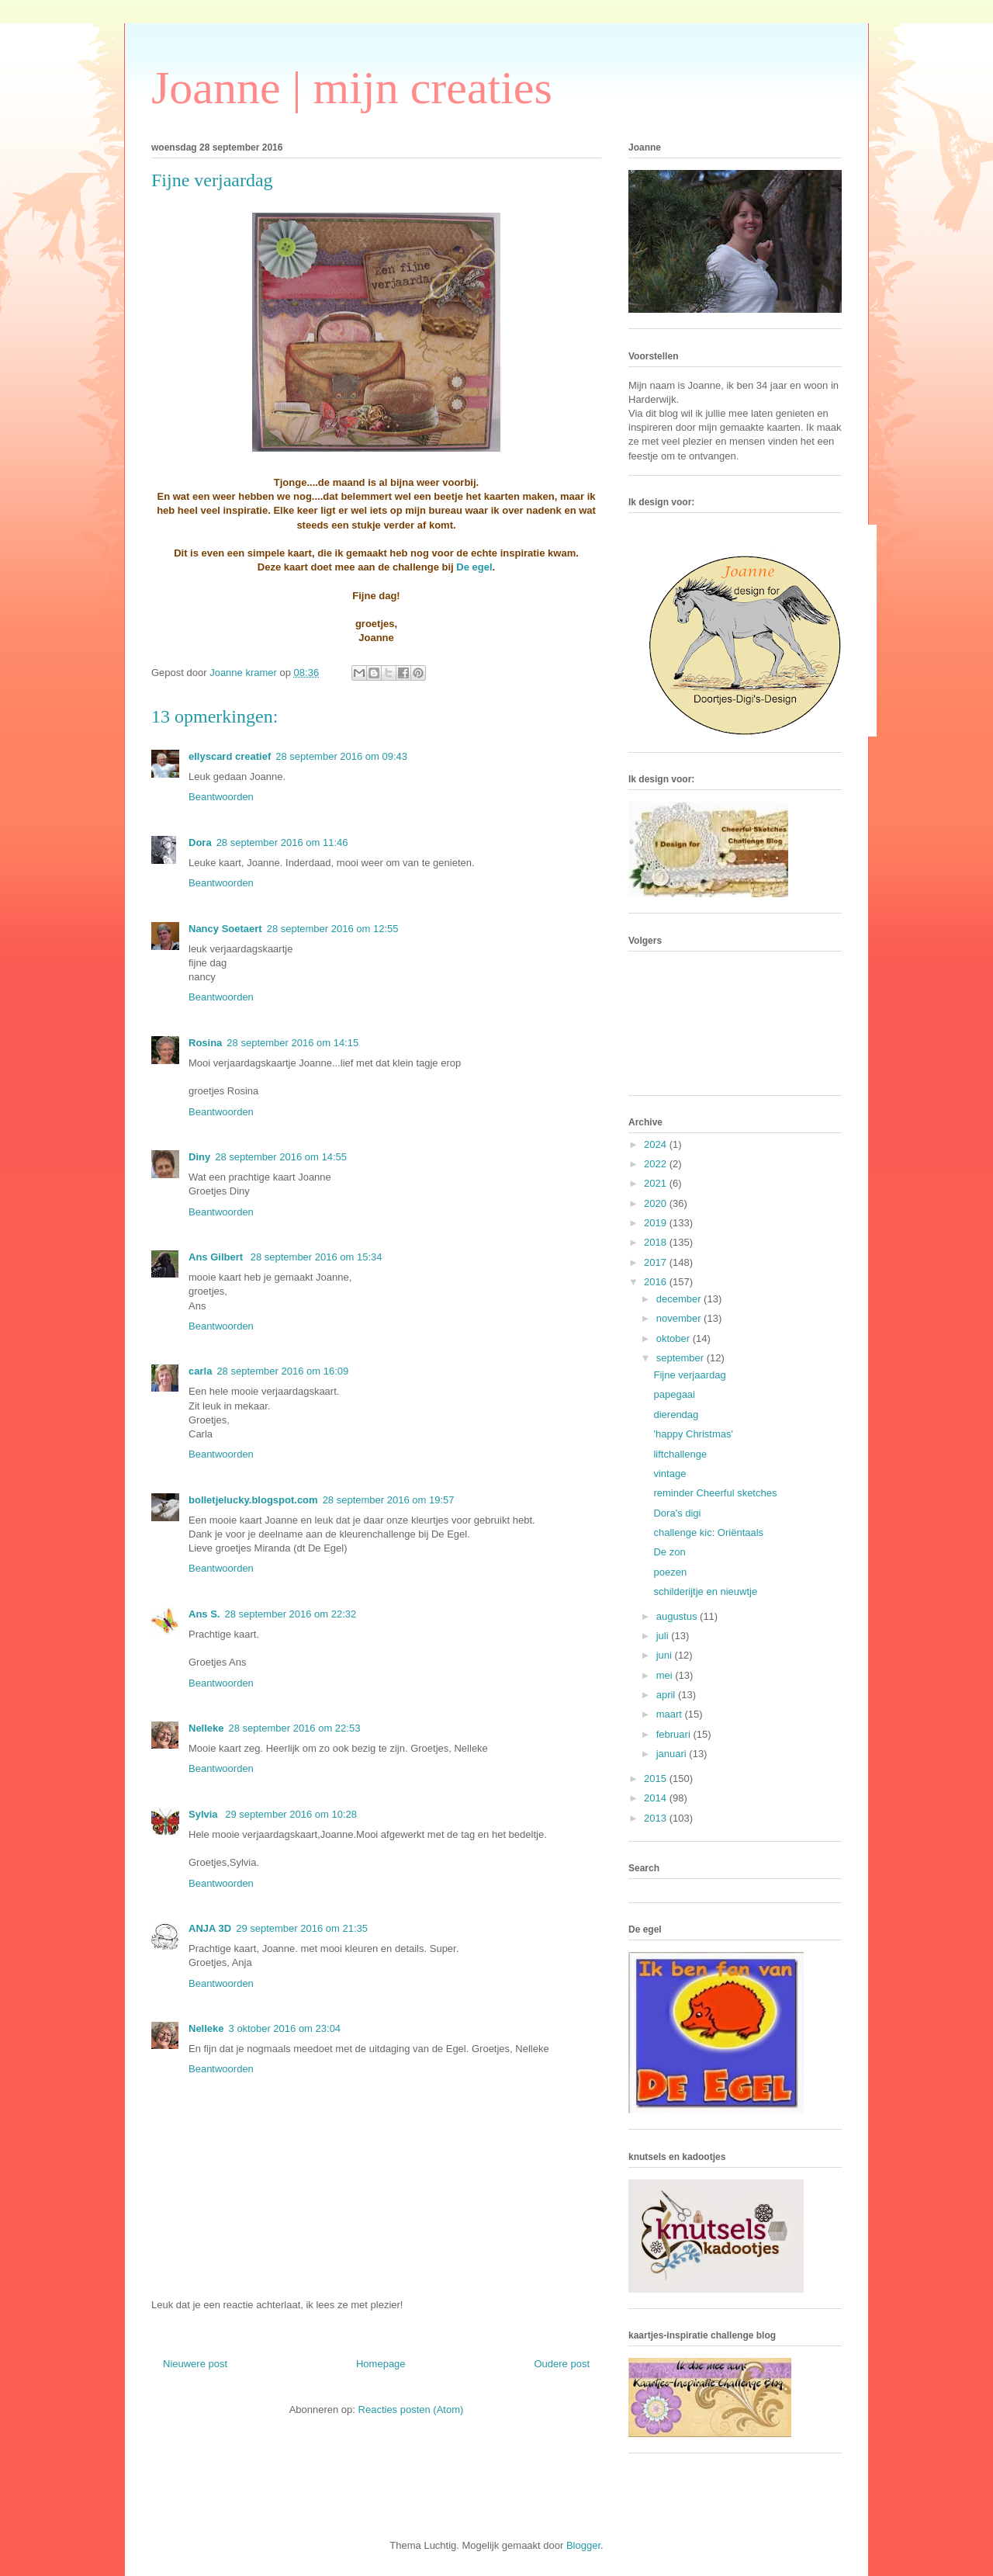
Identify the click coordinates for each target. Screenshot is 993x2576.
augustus (678, 1616)
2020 (656, 1203)
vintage (669, 1473)
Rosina (205, 1043)
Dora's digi (677, 1513)
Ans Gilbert (217, 1257)
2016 (656, 1282)
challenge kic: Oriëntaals (708, 1532)
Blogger (583, 2545)
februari (675, 1734)
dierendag (675, 1414)
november (680, 1318)
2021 (656, 1183)
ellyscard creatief (230, 756)
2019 (656, 1223)
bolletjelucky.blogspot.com (253, 1500)
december (680, 1299)
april (667, 1695)
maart (670, 1714)
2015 (656, 1778)
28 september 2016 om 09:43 (341, 756)
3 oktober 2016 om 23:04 (285, 2028)
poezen (670, 1572)
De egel (474, 567)
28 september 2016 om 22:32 (290, 1614)
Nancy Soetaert (225, 928)
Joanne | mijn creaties (351, 87)
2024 (656, 1144)
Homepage (381, 2364)
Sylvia (204, 1814)
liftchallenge (680, 1454)
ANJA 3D (210, 1928)
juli (664, 1636)
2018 (656, 1242)
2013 (656, 1818)
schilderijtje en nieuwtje (705, 1591)
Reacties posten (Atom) (411, 2409)
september (681, 1358)
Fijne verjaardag (689, 1375)
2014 (656, 1798)
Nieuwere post (195, 2364)
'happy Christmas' (693, 1434)
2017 (656, 1262)
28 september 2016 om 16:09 (282, 1371)
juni (665, 1655)
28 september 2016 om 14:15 (292, 1043)
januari (673, 1754)
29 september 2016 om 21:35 (302, 1928)
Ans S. (204, 1614)
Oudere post (562, 2364)
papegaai (674, 1394)
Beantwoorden (221, 797)
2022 (656, 1164)
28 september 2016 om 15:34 (316, 1257)
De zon (669, 1552)
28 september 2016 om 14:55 (281, 1157)
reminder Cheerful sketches (715, 1493)
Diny (199, 1157)
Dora (200, 842)
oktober (674, 1338)
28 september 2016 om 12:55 (333, 928)
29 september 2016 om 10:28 (291, 1814)
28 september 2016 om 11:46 (282, 842)
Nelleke (206, 1728)
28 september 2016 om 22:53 (295, 1728)
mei (666, 1675)
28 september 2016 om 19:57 (389, 1500)
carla (200, 1371)
